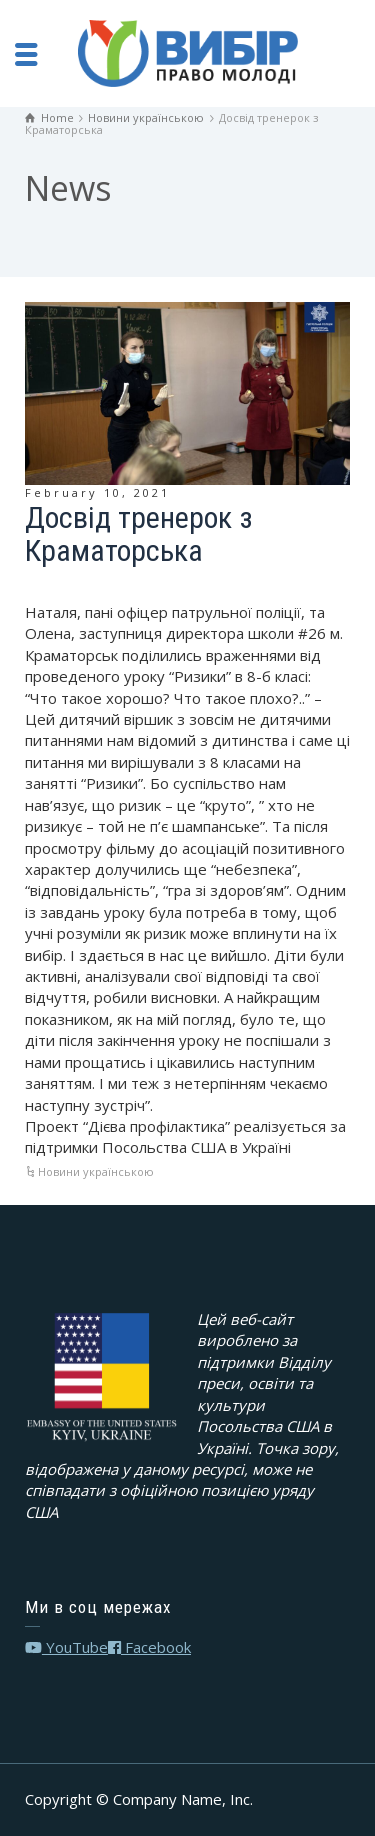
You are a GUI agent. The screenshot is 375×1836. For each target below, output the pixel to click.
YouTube (66, 1647)
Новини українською (96, 1171)
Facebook (149, 1647)
